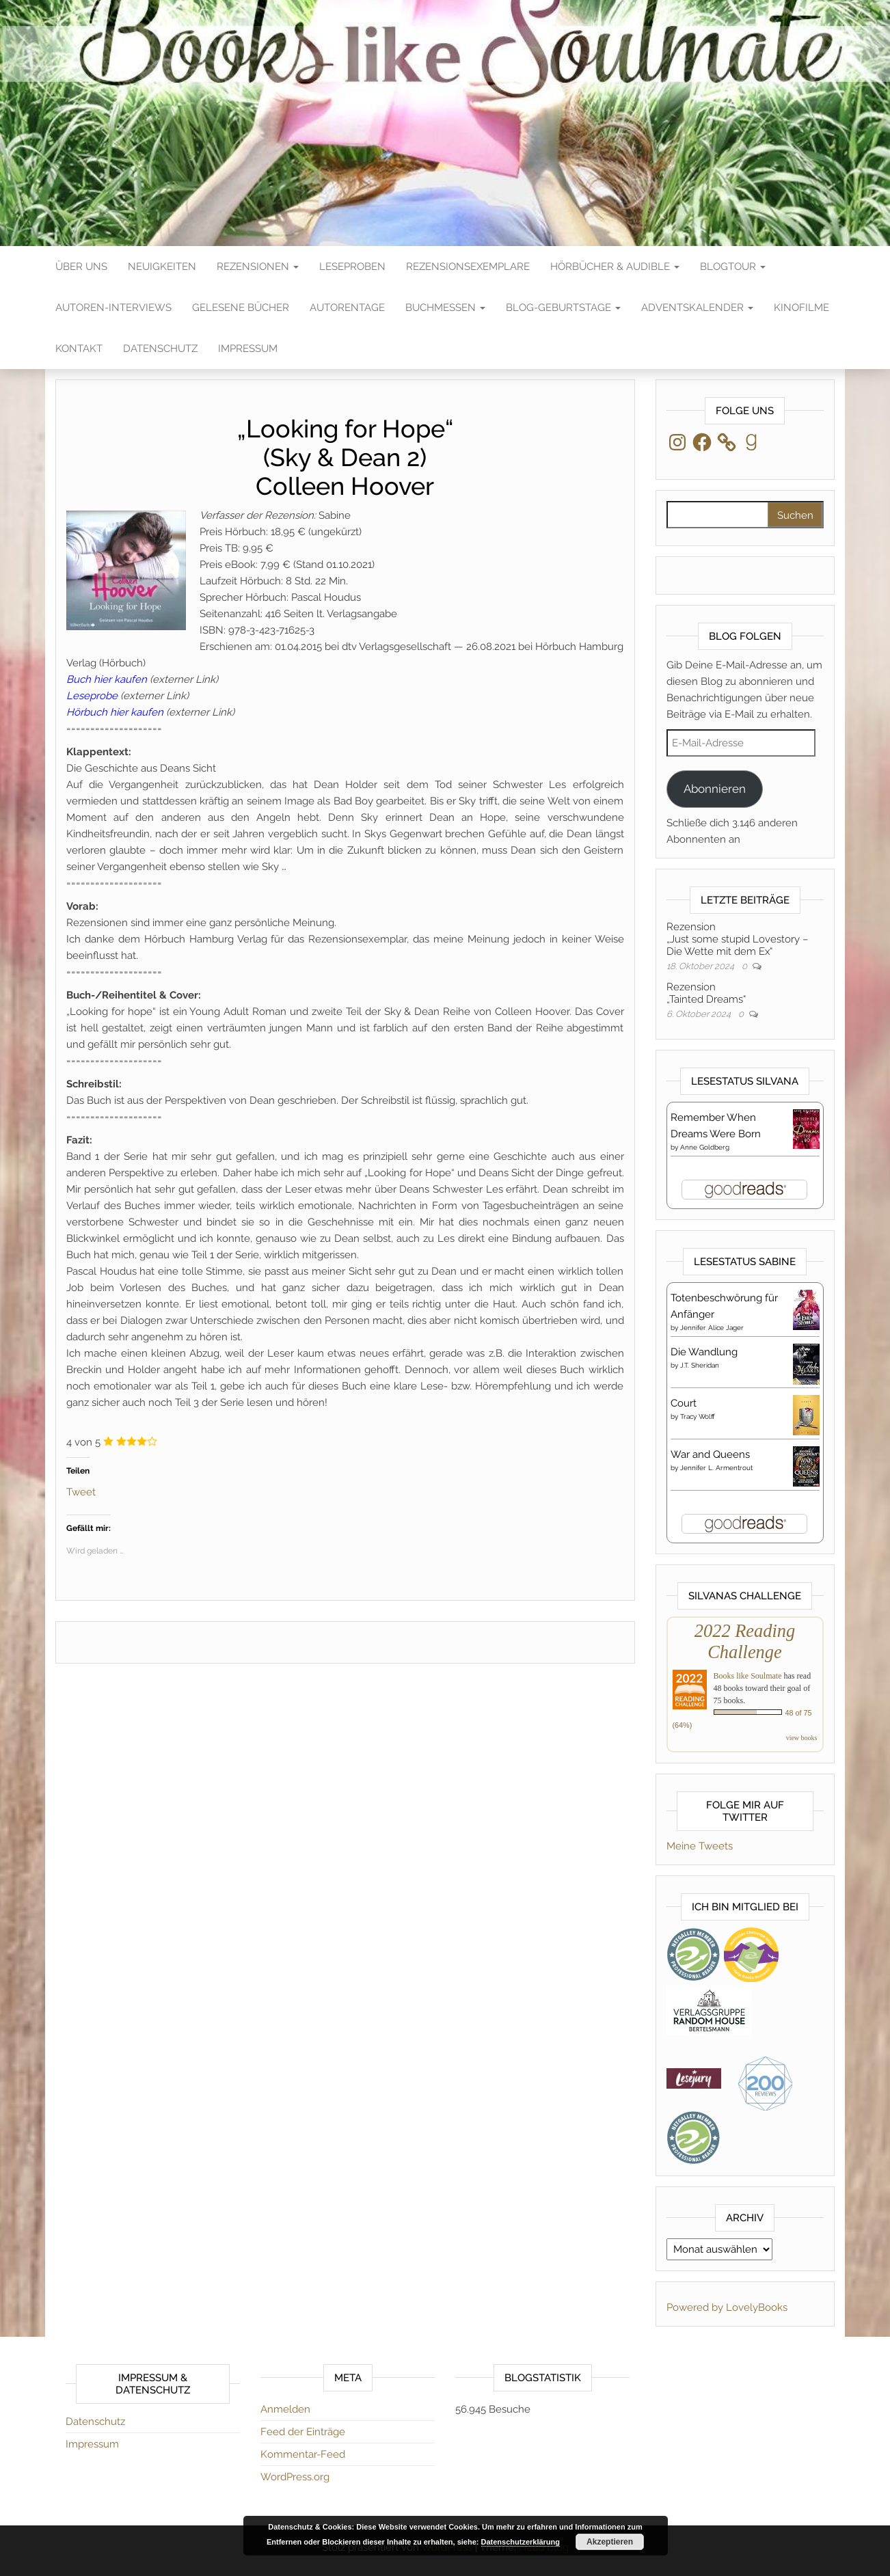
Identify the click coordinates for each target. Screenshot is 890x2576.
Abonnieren (715, 789)
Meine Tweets (699, 1846)
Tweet (81, 1491)
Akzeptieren (609, 2542)
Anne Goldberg (704, 1147)
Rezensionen (258, 266)
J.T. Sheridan (699, 1365)
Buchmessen (445, 307)
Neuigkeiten (162, 266)
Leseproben (352, 266)
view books (802, 1737)
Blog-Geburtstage (563, 307)
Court (684, 1403)
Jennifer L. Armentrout (716, 1468)
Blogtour (733, 266)
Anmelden (285, 2409)
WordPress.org (294, 2477)
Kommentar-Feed (302, 2454)
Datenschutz (160, 348)
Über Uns (81, 266)
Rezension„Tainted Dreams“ (706, 993)
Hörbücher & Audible (614, 266)
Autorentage (347, 307)
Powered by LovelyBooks (726, 2307)
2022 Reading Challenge (745, 1641)
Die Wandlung (704, 1352)
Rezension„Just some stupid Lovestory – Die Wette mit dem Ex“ (737, 939)
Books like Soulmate (748, 1676)
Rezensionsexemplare (468, 266)
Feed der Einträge (302, 2432)
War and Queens (710, 1454)
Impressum (248, 348)
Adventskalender (697, 307)
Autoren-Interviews (113, 307)
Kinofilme (801, 307)
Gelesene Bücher (240, 307)
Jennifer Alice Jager (712, 1327)
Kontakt (79, 348)
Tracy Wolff (697, 1416)
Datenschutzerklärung (521, 2542)
